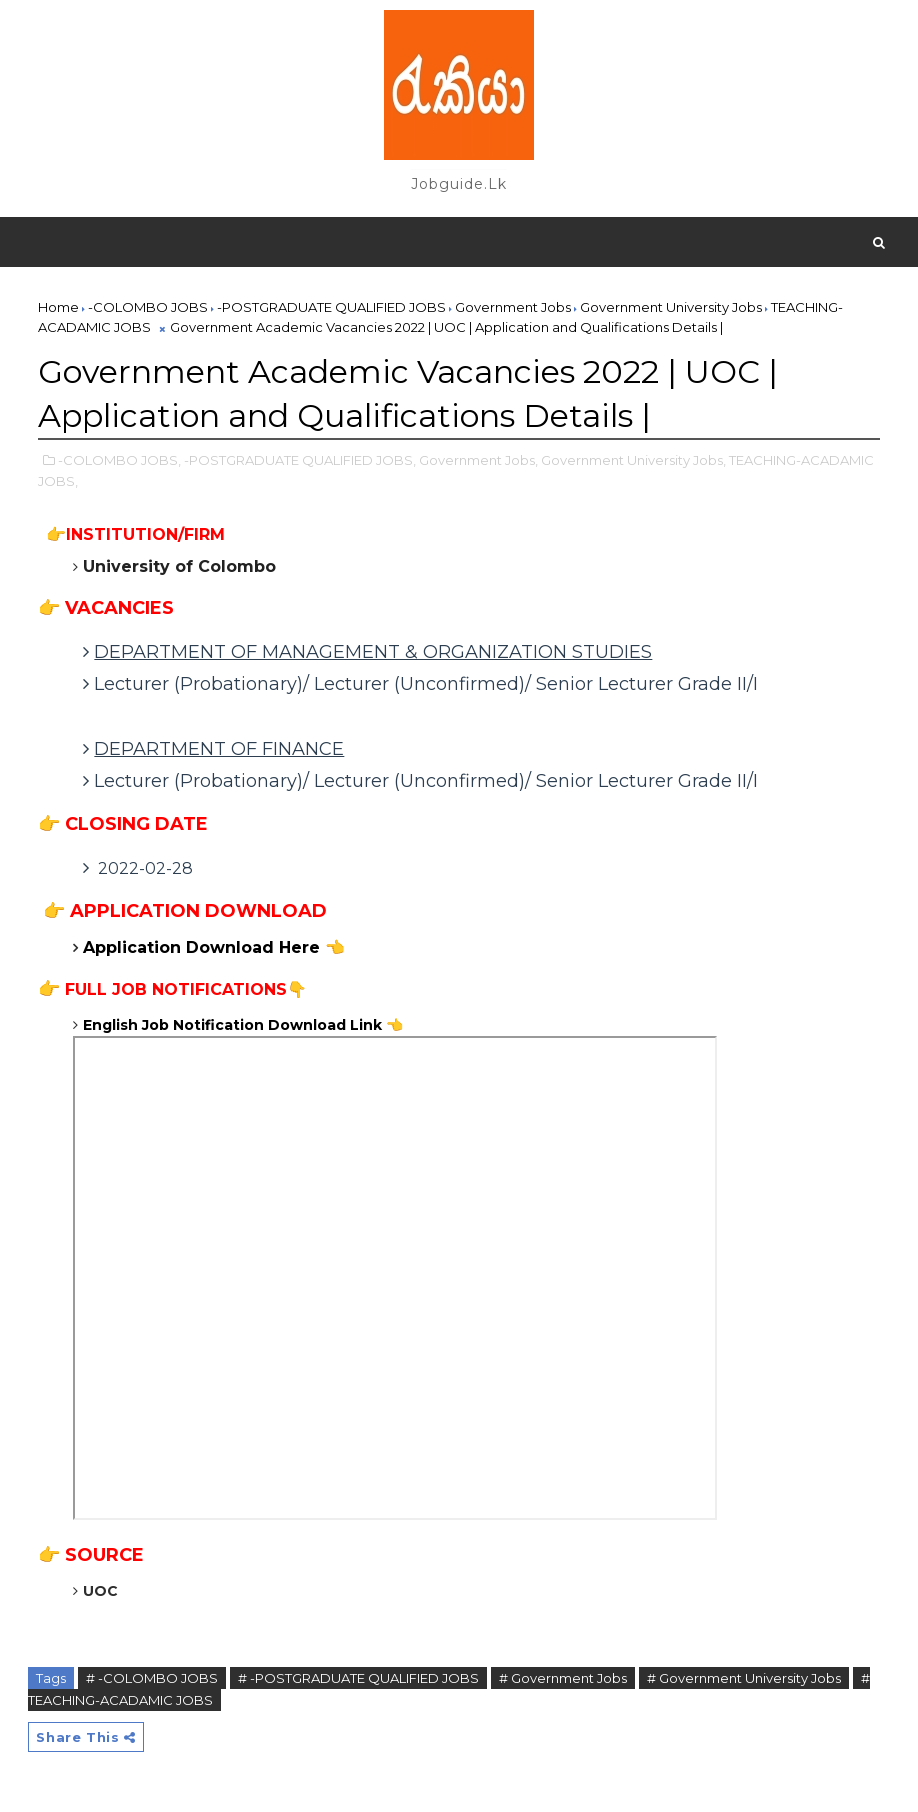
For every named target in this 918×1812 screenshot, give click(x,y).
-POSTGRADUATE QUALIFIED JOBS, (300, 460)
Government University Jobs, (633, 460)
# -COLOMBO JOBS (152, 1678)
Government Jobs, (478, 460)
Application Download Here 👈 (214, 947)
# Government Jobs (563, 1678)
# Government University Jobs (744, 1678)
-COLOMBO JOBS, (119, 460)
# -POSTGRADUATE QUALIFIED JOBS (358, 1678)
